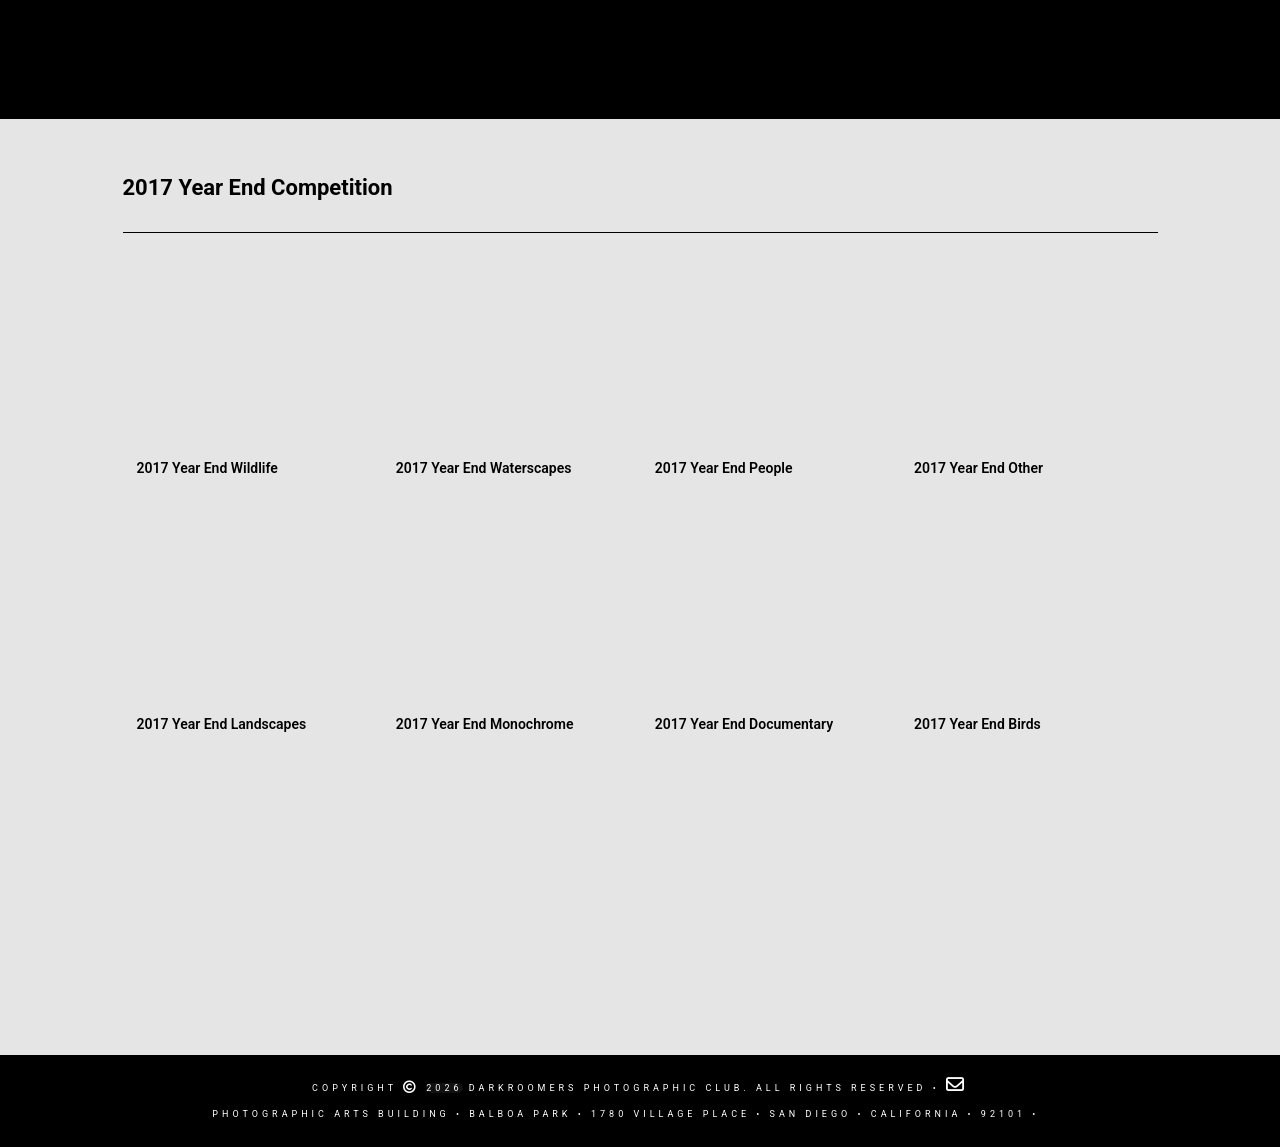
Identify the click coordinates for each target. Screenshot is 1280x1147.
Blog (724, 40)
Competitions (822, 40)
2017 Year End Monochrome (485, 724)
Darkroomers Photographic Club (563, 40)
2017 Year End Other (978, 468)
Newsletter (941, 40)
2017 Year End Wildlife (207, 468)
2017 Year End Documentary (744, 724)
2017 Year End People (724, 468)
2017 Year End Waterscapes (484, 468)
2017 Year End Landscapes (222, 724)
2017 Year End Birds (977, 724)
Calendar (389, 40)
